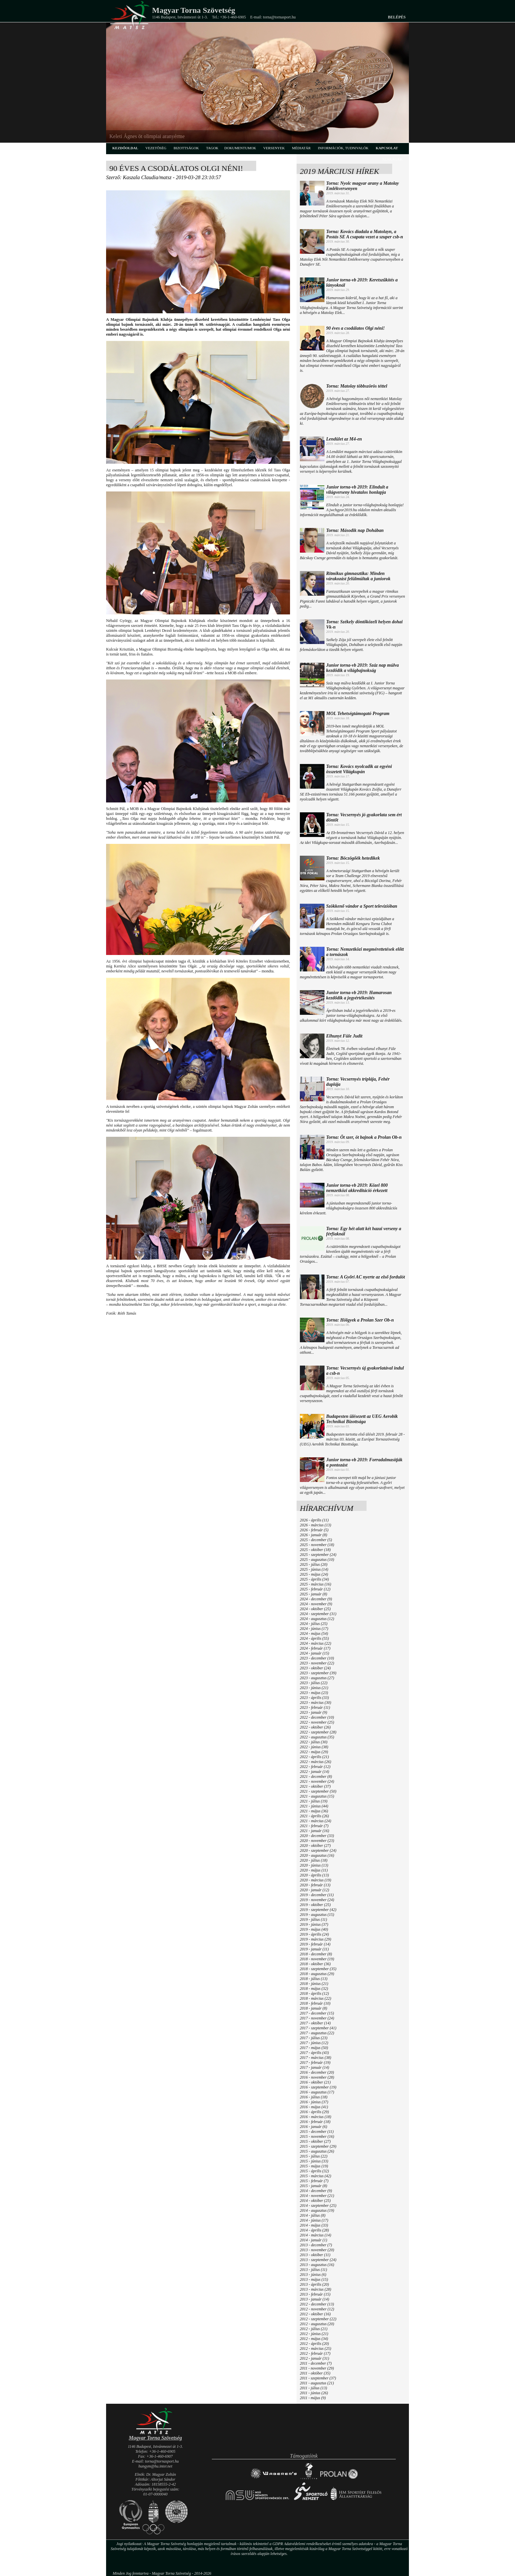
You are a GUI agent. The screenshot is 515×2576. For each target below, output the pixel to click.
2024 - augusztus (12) (317, 1618)
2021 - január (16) (314, 1830)
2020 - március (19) (315, 1880)
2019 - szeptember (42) (318, 1909)
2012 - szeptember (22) (318, 2319)
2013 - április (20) (314, 2284)
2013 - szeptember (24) (318, 2259)
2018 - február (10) (315, 2003)
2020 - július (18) (313, 1860)
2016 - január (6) (313, 2126)
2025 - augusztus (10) (317, 1559)
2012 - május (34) (314, 2338)
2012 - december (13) (317, 2304)
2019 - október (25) (315, 1904)
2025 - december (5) (316, 1540)
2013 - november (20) (317, 2250)
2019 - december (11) (317, 1895)
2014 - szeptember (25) (318, 2205)
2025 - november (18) (317, 1544)
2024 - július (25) (313, 1623)
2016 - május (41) (314, 2107)
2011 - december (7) (316, 2363)
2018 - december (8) (316, 1954)
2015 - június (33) (314, 2161)
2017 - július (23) (313, 2038)
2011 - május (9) (313, 2398)
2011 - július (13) (313, 2388)
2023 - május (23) (314, 1692)
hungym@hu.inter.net (155, 2466)
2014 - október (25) (315, 2200)
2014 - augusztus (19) (317, 2210)
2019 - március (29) (315, 1939)
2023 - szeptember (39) (318, 1673)
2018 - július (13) (313, 1978)
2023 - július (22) (313, 1683)
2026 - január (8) (313, 1535)
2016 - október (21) (315, 2082)
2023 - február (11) (315, 1707)
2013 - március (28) (315, 2289)
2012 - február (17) (315, 2353)
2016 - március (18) (315, 2116)
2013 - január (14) (314, 2299)
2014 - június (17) (314, 2220)
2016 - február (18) (315, 2121)
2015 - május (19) (314, 2166)
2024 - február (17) (315, 1648)
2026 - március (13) (315, 1525)
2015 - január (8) (313, 2185)
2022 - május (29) (314, 1752)
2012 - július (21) (313, 2328)
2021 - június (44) (314, 1806)
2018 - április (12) (314, 1993)
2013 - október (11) (315, 2255)
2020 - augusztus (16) (317, 1855)
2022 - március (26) (315, 1761)
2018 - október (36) (315, 1964)
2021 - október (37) (315, 1786)
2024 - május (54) (314, 1633)
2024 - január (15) (314, 1653)
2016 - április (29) (314, 2112)
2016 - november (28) (317, 2077)
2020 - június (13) (314, 1865)
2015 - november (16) (317, 2136)
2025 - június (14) (314, 1569)
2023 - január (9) (313, 1712)
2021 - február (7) (314, 1826)
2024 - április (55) (314, 1638)
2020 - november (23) (317, 1840)
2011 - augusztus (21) (317, 2383)
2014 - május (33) (314, 2225)
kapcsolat (387, 148)
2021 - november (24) (317, 1781)
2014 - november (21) (317, 2195)
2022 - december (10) (317, 1717)
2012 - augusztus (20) (317, 2324)
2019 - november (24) (317, 1899)
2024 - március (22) (315, 1643)
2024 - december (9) (316, 1599)
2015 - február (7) (314, 2181)
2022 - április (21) (314, 1756)
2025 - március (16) (315, 1584)
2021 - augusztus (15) (317, 1796)
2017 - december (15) (317, 2013)
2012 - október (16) (315, 2314)
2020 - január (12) (314, 1890)
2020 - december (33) (317, 1835)
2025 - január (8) (313, 1594)
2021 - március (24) (315, 1821)
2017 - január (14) (314, 2067)
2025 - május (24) (314, 1574)
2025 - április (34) (314, 1579)
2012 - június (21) (314, 2333)
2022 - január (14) (314, 1771)
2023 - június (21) (314, 1687)
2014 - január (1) (313, 2240)
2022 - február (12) (315, 1766)
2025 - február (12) (315, 1589)
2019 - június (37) (314, 1924)
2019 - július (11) (313, 1919)
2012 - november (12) (317, 2309)
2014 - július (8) (312, 2215)
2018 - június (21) (314, 1983)
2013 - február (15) (315, 2294)
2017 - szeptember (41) (318, 2028)
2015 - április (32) (314, 2171)
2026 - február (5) (314, 1530)
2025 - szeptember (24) (318, 1554)
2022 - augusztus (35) (317, 1737)
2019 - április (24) (314, 1934)
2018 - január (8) (313, 2008)
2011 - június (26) (314, 2393)
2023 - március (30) (315, 1702)
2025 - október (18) (315, 1549)
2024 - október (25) (315, 1609)
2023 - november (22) (317, 1663)
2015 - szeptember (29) (318, 2146)
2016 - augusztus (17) (317, 2092)
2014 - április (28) (314, 2230)
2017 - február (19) (315, 2062)
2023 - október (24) (315, 1668)
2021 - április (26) (314, 1816)
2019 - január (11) (314, 1949)
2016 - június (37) (314, 2102)
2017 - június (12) (314, 2042)
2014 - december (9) (316, 2190)
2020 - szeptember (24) (318, 1850)
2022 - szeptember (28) (318, 1732)
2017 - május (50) (314, 2047)
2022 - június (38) (314, 1747)
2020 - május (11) (314, 1870)
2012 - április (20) (314, 2343)
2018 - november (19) (317, 1959)
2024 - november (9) (316, 1604)
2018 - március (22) (315, 1998)
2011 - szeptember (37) (318, 2378)
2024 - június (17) (314, 1628)
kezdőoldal (125, 148)
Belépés (397, 17)
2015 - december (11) (317, 2131)
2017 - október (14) (315, 2023)
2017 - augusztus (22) (317, 2033)
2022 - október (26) (315, 1727)
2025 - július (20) (313, 1564)
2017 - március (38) (315, 2057)
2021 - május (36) (314, 1811)
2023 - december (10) (317, 1658)
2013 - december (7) (316, 2245)
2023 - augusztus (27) (317, 1678)
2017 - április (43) (314, 2052)
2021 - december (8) (316, 1776)
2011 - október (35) (315, 2373)
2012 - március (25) (315, 2348)
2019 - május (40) (314, 1929)
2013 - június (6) (313, 2274)
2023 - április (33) (314, 1697)
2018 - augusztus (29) (317, 1973)
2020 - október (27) (315, 1845)
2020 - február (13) (315, 1885)
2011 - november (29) (317, 2368)
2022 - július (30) (313, 1742)
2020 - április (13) (314, 1875)
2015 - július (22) (313, 2156)
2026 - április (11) (314, 1520)
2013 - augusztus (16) (317, 2264)
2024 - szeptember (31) (318, 1613)
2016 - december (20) (317, 2072)
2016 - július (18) (313, 2097)
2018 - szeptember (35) (318, 1969)
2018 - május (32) (314, 1988)
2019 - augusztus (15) (317, 1914)
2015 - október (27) (315, 2141)
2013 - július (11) (313, 2269)
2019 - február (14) (315, 1944)
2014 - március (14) (315, 2235)
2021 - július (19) (313, 1801)
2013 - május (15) (314, 2279)
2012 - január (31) (314, 2358)
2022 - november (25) (317, 1722)
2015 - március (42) (315, 2176)
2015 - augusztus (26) (317, 2151)
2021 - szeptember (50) (318, 1791)
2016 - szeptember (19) (318, 2087)
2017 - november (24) (317, 2018)
